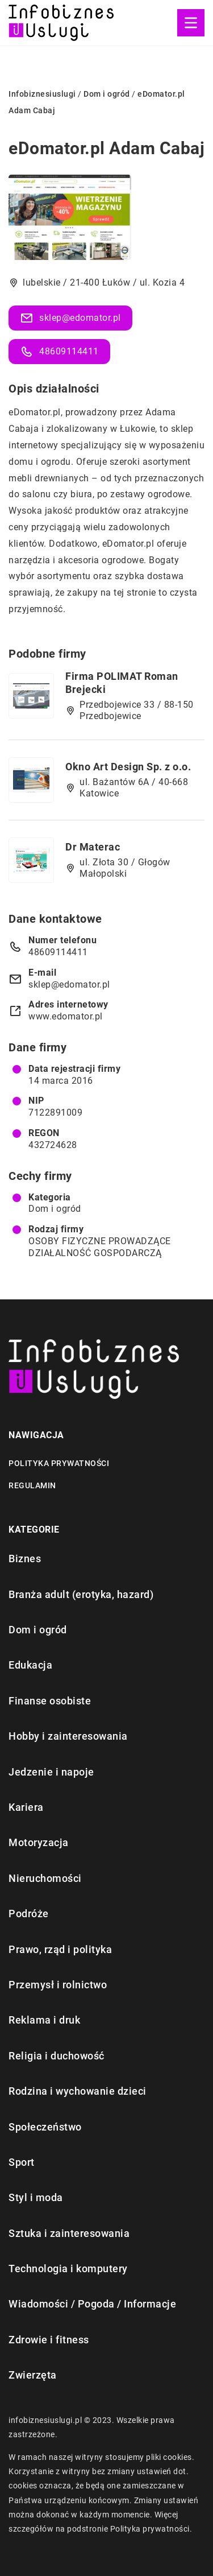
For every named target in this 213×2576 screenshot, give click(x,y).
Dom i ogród (54, 1208)
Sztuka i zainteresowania (69, 2233)
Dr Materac (92, 847)
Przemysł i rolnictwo (58, 1985)
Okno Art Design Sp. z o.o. (128, 767)
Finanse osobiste (50, 1701)
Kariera (26, 1807)
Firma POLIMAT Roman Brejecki (121, 682)
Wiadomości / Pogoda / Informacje (92, 2304)
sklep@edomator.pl (70, 318)
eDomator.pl (35, 412)
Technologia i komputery (68, 2268)
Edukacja (30, 1665)
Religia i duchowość (57, 2056)
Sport (22, 2162)
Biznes (25, 1558)
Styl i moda (36, 2197)
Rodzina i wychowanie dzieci (78, 2091)
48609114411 (59, 351)
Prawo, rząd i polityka (60, 1949)
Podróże (29, 1913)
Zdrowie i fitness (49, 2340)
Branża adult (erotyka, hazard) (81, 1594)
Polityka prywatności (59, 1463)
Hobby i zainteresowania (68, 1736)
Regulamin (32, 1485)
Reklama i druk (44, 2020)
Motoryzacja (39, 1842)
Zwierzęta (33, 2375)
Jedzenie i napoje (51, 1772)
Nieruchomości (45, 1878)
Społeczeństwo (45, 2127)
